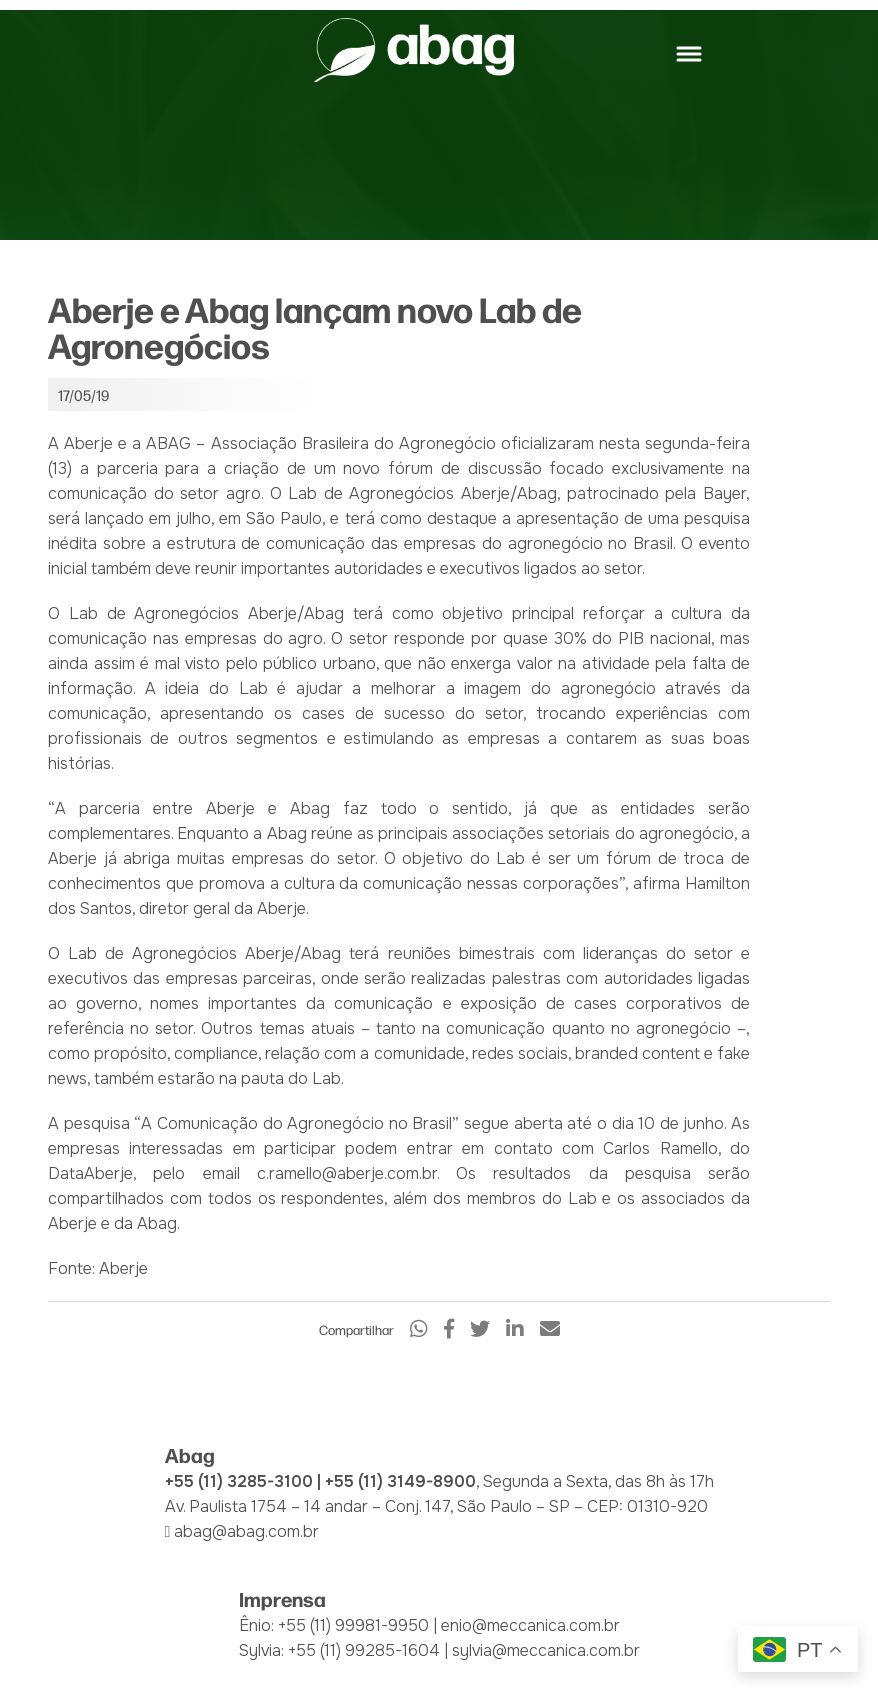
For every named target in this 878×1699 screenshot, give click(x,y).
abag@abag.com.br (246, 1531)
